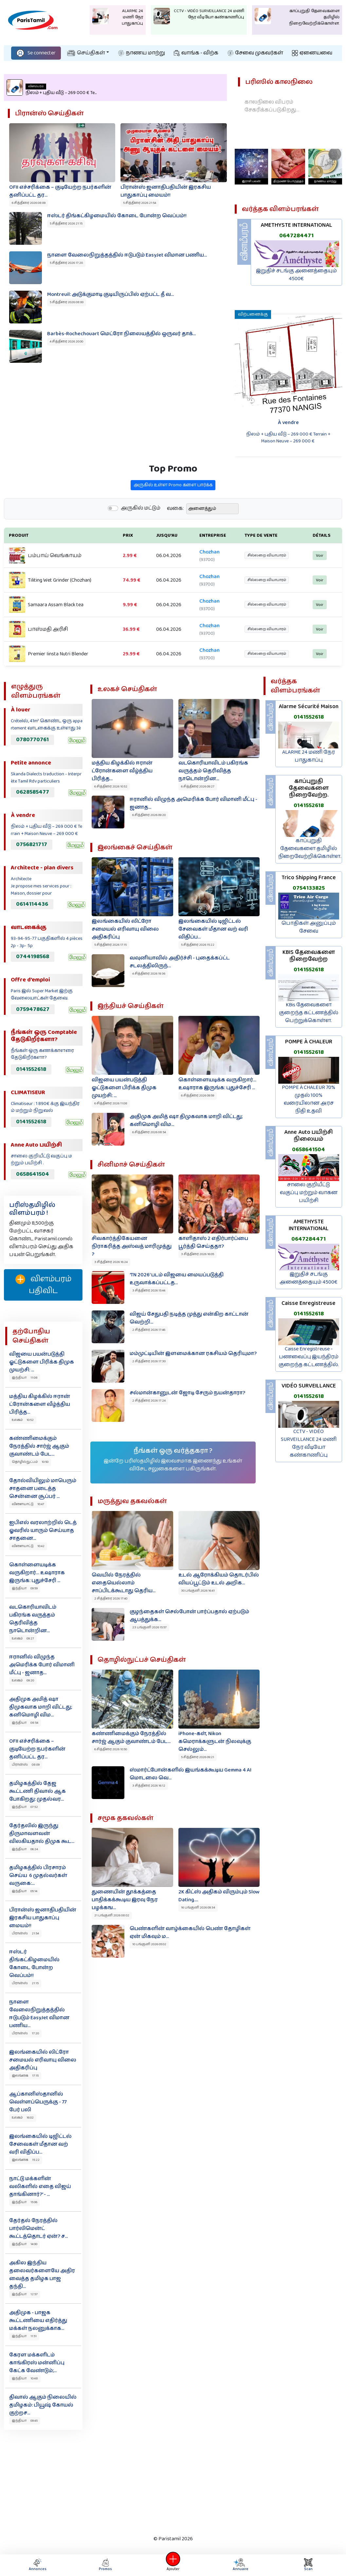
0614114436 (32, 904)
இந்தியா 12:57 (25, 2294)
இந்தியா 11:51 (24, 2336)
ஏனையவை (312, 53)
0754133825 (309, 888)
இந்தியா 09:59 (25, 1588)
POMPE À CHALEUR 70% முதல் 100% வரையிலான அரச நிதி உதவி (308, 1099)
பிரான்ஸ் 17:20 (25, 2033)
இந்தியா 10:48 (25, 2378)
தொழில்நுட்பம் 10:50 (30, 1461)
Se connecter (36, 53)
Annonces (37, 2565)
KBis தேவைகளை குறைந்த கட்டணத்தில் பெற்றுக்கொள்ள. (308, 1013)
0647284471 (296, 235)
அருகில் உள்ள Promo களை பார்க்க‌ (173, 516)
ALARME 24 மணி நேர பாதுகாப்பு (308, 756)
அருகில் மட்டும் (140, 540)
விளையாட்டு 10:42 (28, 1546)
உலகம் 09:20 (23, 1680)
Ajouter (173, 2565)
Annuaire (240, 2565)
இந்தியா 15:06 (24, 2202)
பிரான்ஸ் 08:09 (26, 1764)
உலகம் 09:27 (23, 1638)
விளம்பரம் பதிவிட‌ (43, 1285)
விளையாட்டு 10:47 (28, 1504)
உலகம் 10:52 (23, 1420)
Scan (308, 2565)
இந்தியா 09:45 (25, 2420)
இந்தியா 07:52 (25, 1807)
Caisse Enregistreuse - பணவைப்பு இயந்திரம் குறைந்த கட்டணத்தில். (309, 1357)
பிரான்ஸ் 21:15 (25, 1983)
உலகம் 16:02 (23, 2117)
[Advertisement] (167, 2481)
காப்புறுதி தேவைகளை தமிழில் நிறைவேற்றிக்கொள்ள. (309, 849)
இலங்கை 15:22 (26, 2159)
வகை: (175, 541)
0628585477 (32, 792)
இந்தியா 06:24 (25, 1849)
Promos (105, 2565)
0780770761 (32, 739)
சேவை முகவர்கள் (255, 53)
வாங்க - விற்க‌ (196, 53)
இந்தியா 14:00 (24, 2244)
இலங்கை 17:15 (25, 2075)
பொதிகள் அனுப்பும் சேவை (309, 927)
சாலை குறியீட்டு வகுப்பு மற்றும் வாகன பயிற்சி (308, 1193)
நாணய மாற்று (141, 53)
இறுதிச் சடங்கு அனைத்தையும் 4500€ (296, 275)
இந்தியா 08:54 (25, 1722)
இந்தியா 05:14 (24, 1891)
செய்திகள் (86, 53)
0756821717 (31, 844)
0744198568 (32, 956)
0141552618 (31, 1069)
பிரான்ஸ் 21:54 (25, 1933)
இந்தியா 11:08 (25, 1377)
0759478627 (32, 1009)
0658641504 (32, 1174)
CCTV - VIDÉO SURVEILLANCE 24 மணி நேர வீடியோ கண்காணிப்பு (309, 1443)
